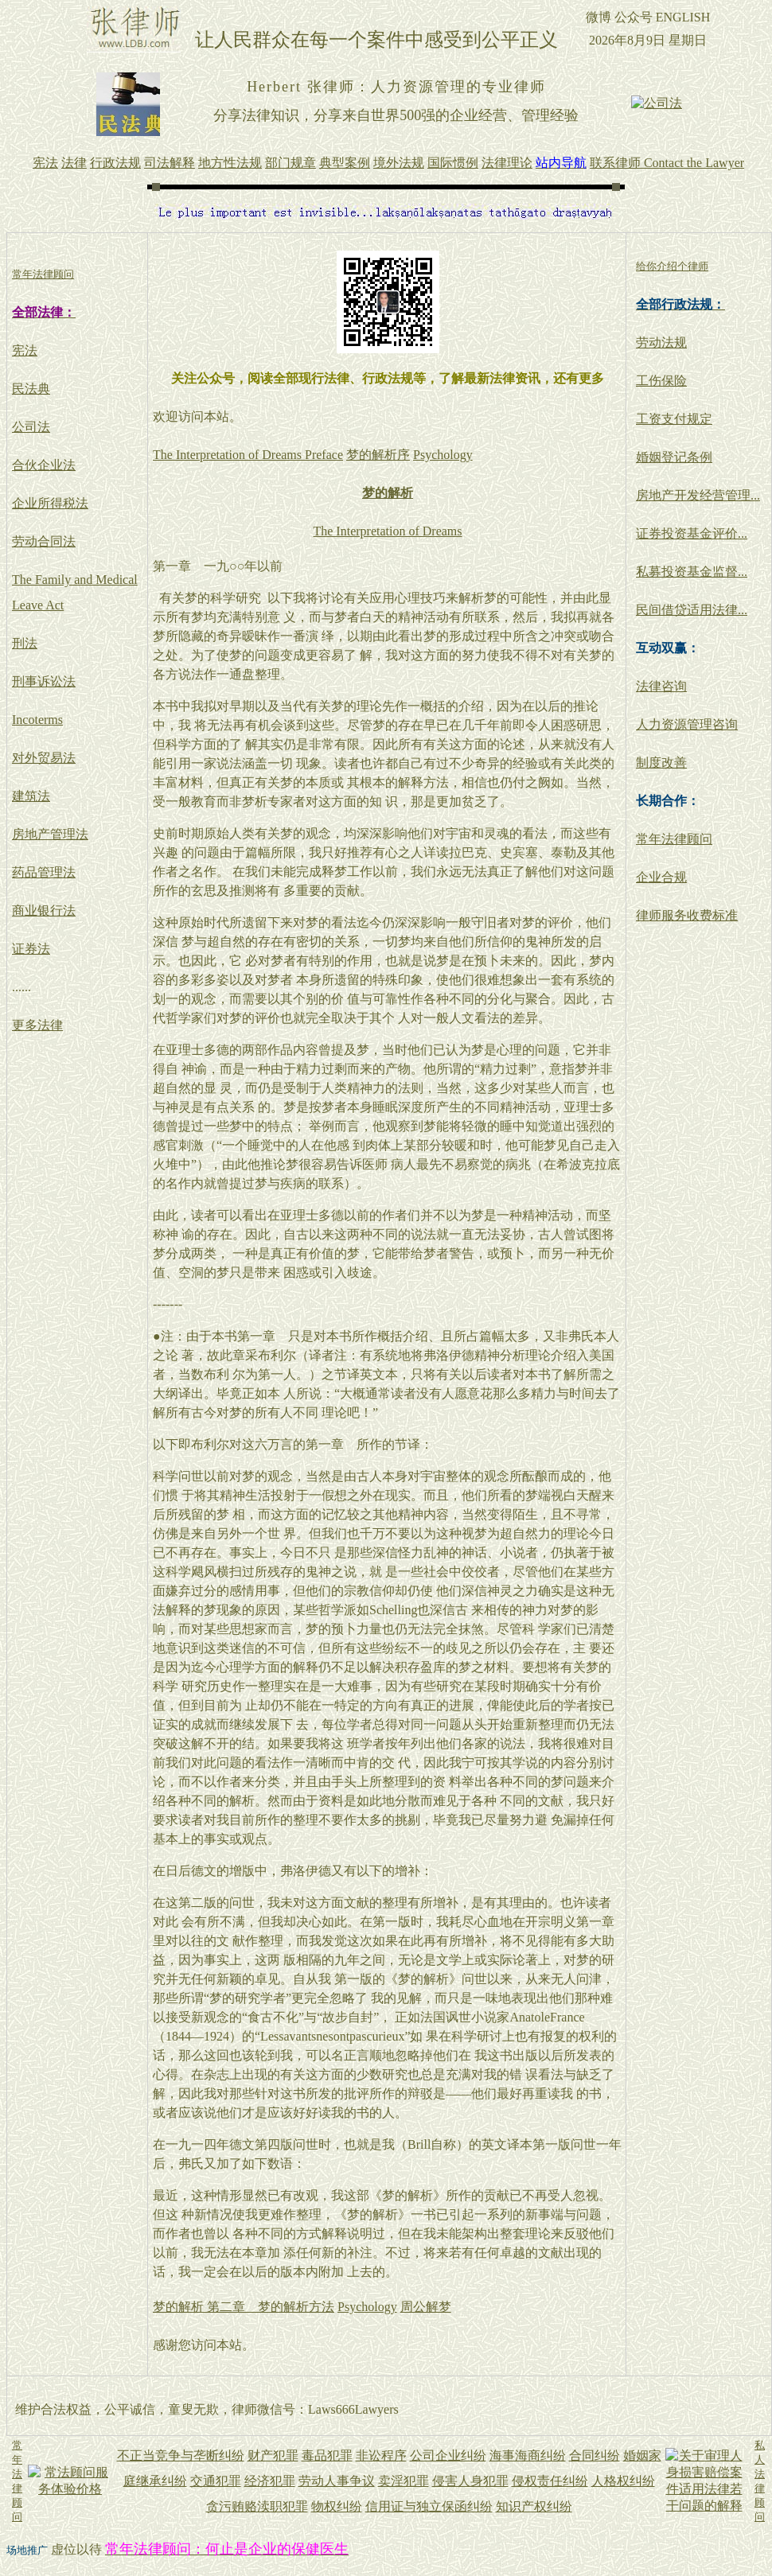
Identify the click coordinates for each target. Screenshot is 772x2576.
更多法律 (37, 1025)
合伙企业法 (44, 465)
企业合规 (661, 877)
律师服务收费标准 (687, 915)
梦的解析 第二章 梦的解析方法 (243, 2306)
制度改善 (661, 762)
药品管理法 (44, 872)
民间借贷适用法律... (691, 610)
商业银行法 (44, 910)
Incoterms (37, 719)
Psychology (443, 454)
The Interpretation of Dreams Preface (248, 454)
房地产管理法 (50, 834)
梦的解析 (387, 493)
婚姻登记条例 (674, 457)
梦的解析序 (378, 454)
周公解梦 (425, 2306)
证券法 (31, 948)
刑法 (24, 643)
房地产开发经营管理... (698, 495)
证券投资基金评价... (691, 533)
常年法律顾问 (674, 839)
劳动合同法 (44, 541)
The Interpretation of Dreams (387, 531)
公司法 (31, 427)
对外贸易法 (44, 758)
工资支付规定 (674, 419)
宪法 (24, 350)
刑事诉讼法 (44, 681)
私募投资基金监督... (691, 571)
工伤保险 (661, 380)
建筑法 (31, 796)
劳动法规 (661, 342)
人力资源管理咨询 (687, 724)
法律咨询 (661, 686)
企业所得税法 (50, 503)
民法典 (31, 388)
